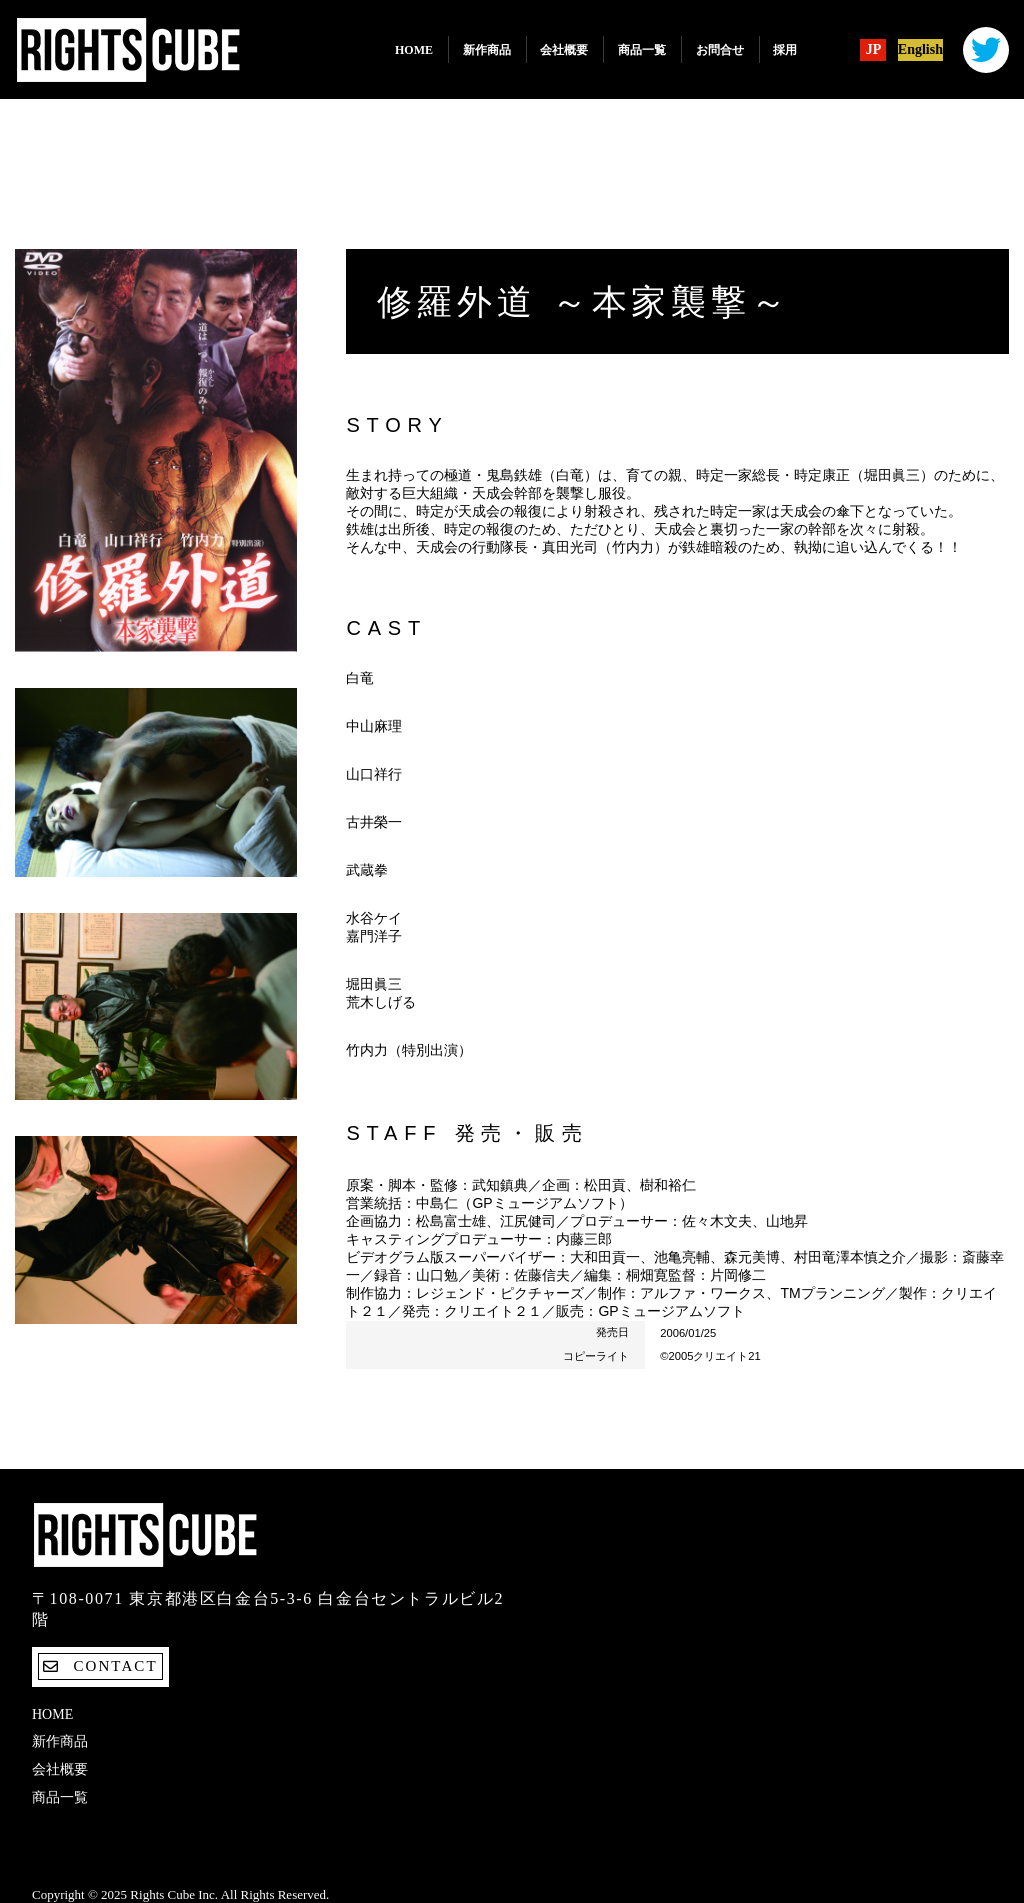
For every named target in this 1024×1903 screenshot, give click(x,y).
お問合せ (720, 50)
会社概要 (564, 50)
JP (874, 50)
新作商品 (487, 50)
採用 (785, 50)
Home (414, 50)
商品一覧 (642, 50)
